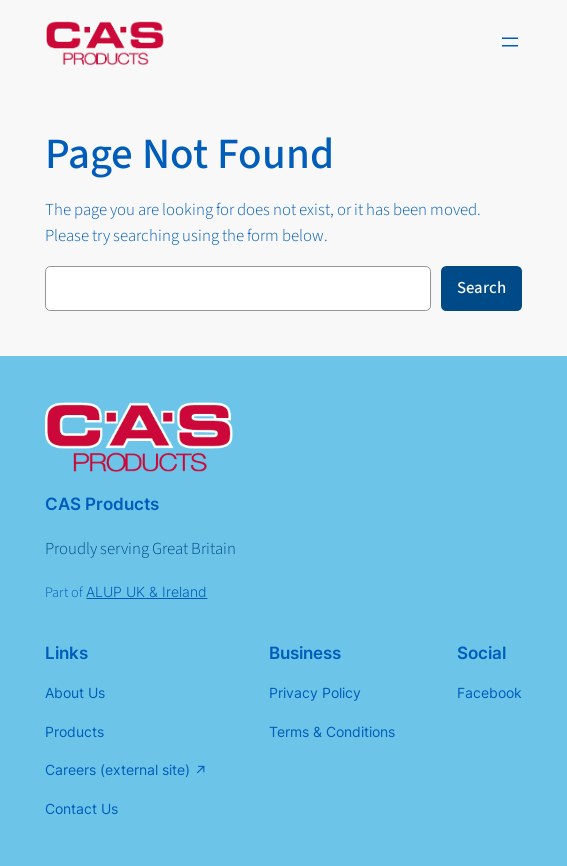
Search (481, 288)
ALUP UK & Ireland (146, 591)
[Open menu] (510, 42)
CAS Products (102, 504)
